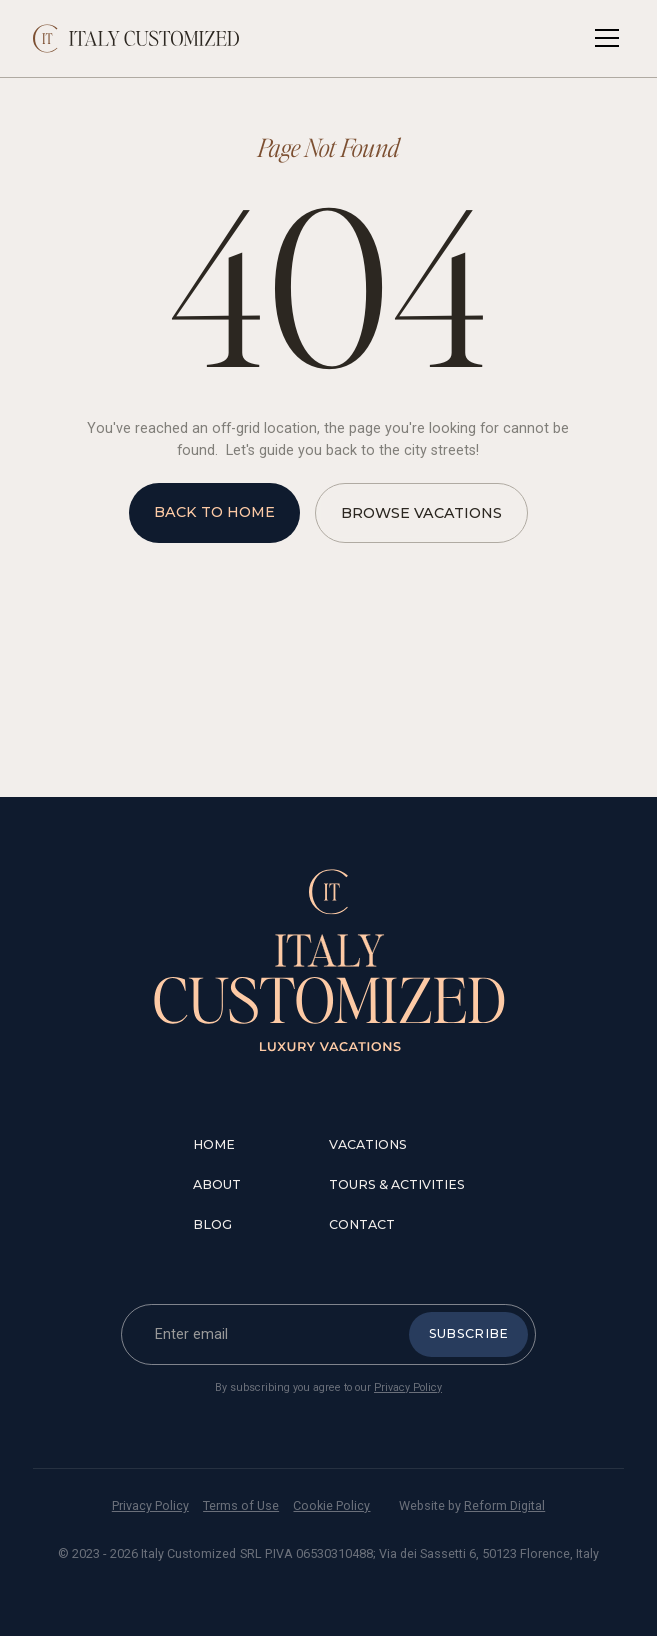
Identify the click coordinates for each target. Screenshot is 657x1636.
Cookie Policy (331, 1505)
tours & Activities (397, 1184)
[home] (136, 38)
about (217, 1184)
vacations (368, 1144)
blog (212, 1224)
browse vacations (421, 513)
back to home (214, 512)
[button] (603, 38)
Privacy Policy (408, 1387)
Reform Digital (504, 1505)
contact (362, 1224)
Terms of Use (241, 1505)
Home (214, 1144)
